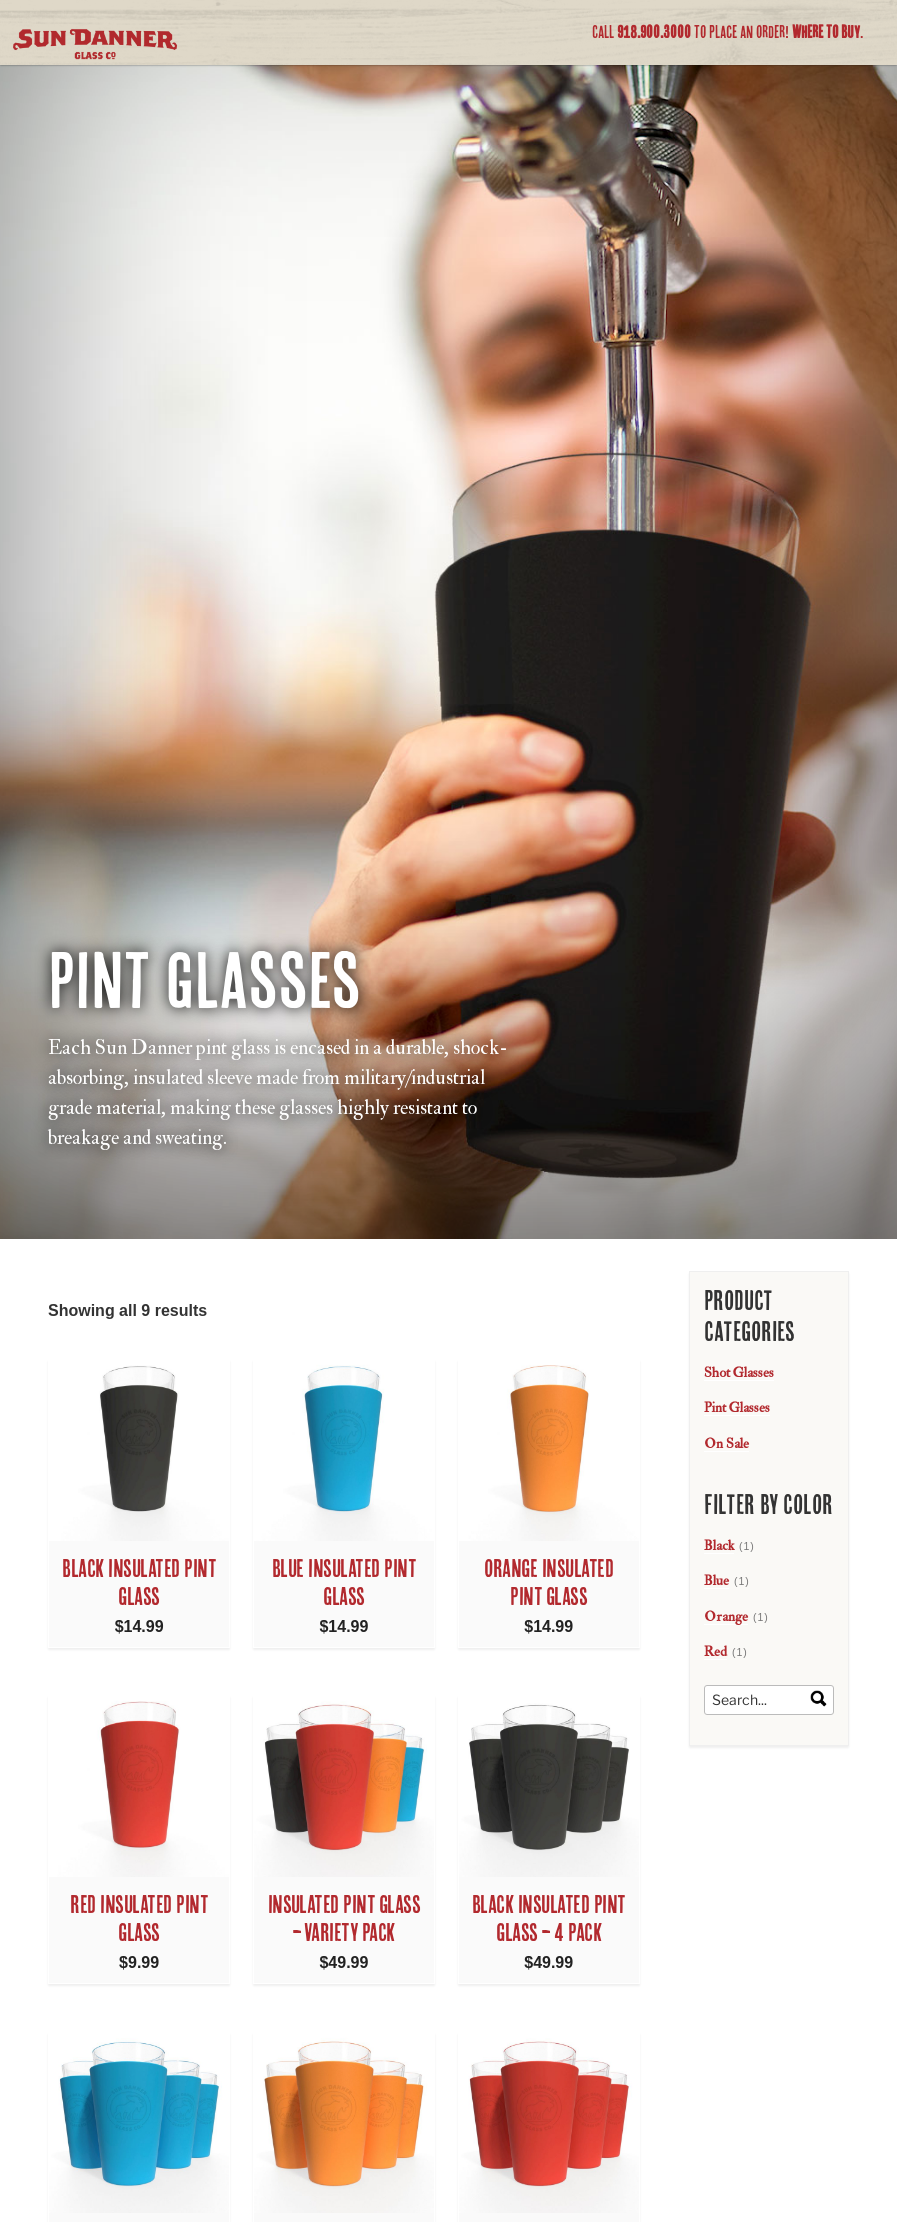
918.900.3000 (654, 32)
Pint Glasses (737, 1407)
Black (719, 1545)
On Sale (726, 1443)
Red (715, 1651)
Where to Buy (826, 32)
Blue (716, 1580)
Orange (726, 1616)
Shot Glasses (739, 1372)
